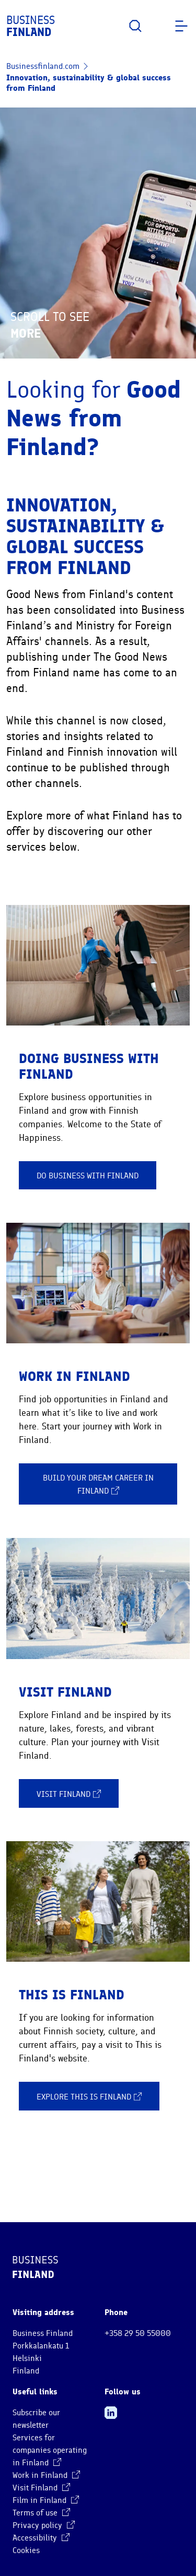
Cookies (26, 2550)
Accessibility (41, 2538)
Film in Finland (46, 2500)
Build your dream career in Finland (98, 1485)
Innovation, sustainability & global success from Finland (88, 82)
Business (30, 26)
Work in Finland (46, 2475)
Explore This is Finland (89, 2096)
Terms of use (41, 2513)
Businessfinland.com (42, 66)
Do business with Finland (88, 1176)
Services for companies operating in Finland (50, 2450)
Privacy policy (44, 2525)
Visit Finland (69, 1793)
